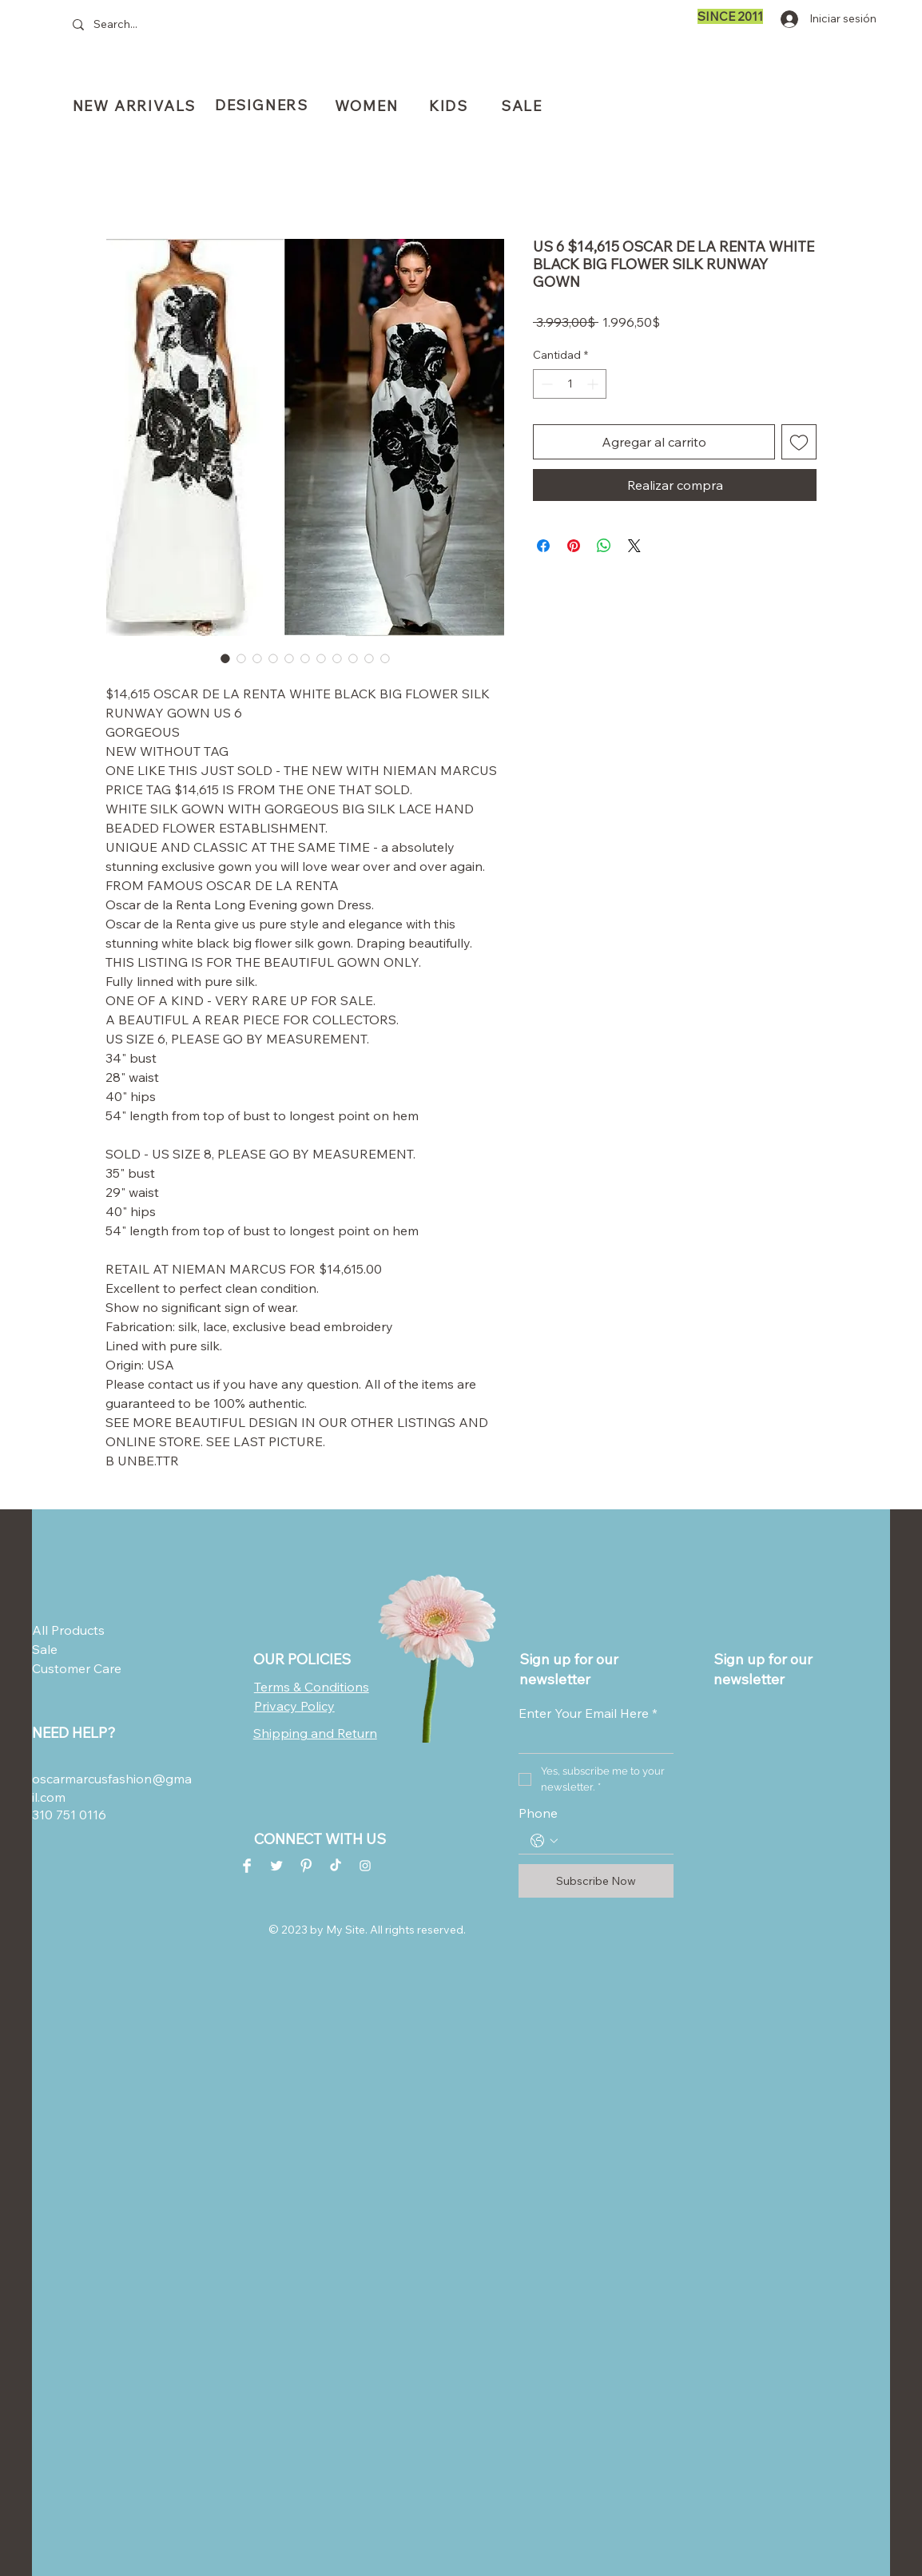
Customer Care (71, 1668)
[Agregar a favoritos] (799, 441)
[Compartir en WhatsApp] (604, 545)
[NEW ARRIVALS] (136, 105)
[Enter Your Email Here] (591, 1740)
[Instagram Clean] (365, 1865)
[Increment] (594, 384)
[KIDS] (450, 105)
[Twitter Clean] (276, 1865)
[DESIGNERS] (263, 105)
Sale (45, 1649)
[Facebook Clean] (247, 1865)
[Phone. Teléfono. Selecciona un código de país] (544, 1841)
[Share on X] (634, 545)
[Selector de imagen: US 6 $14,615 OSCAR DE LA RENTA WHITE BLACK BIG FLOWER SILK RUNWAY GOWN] (225, 658)
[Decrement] (545, 384)
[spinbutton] (569, 384)
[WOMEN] (368, 105)
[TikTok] (335, 1865)
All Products (68, 1630)
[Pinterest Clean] (306, 1865)
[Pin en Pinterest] (573, 545)
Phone (538, 1813)
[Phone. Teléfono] (612, 1841)
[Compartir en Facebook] (543, 545)
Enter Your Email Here (588, 1713)
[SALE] (523, 106)
